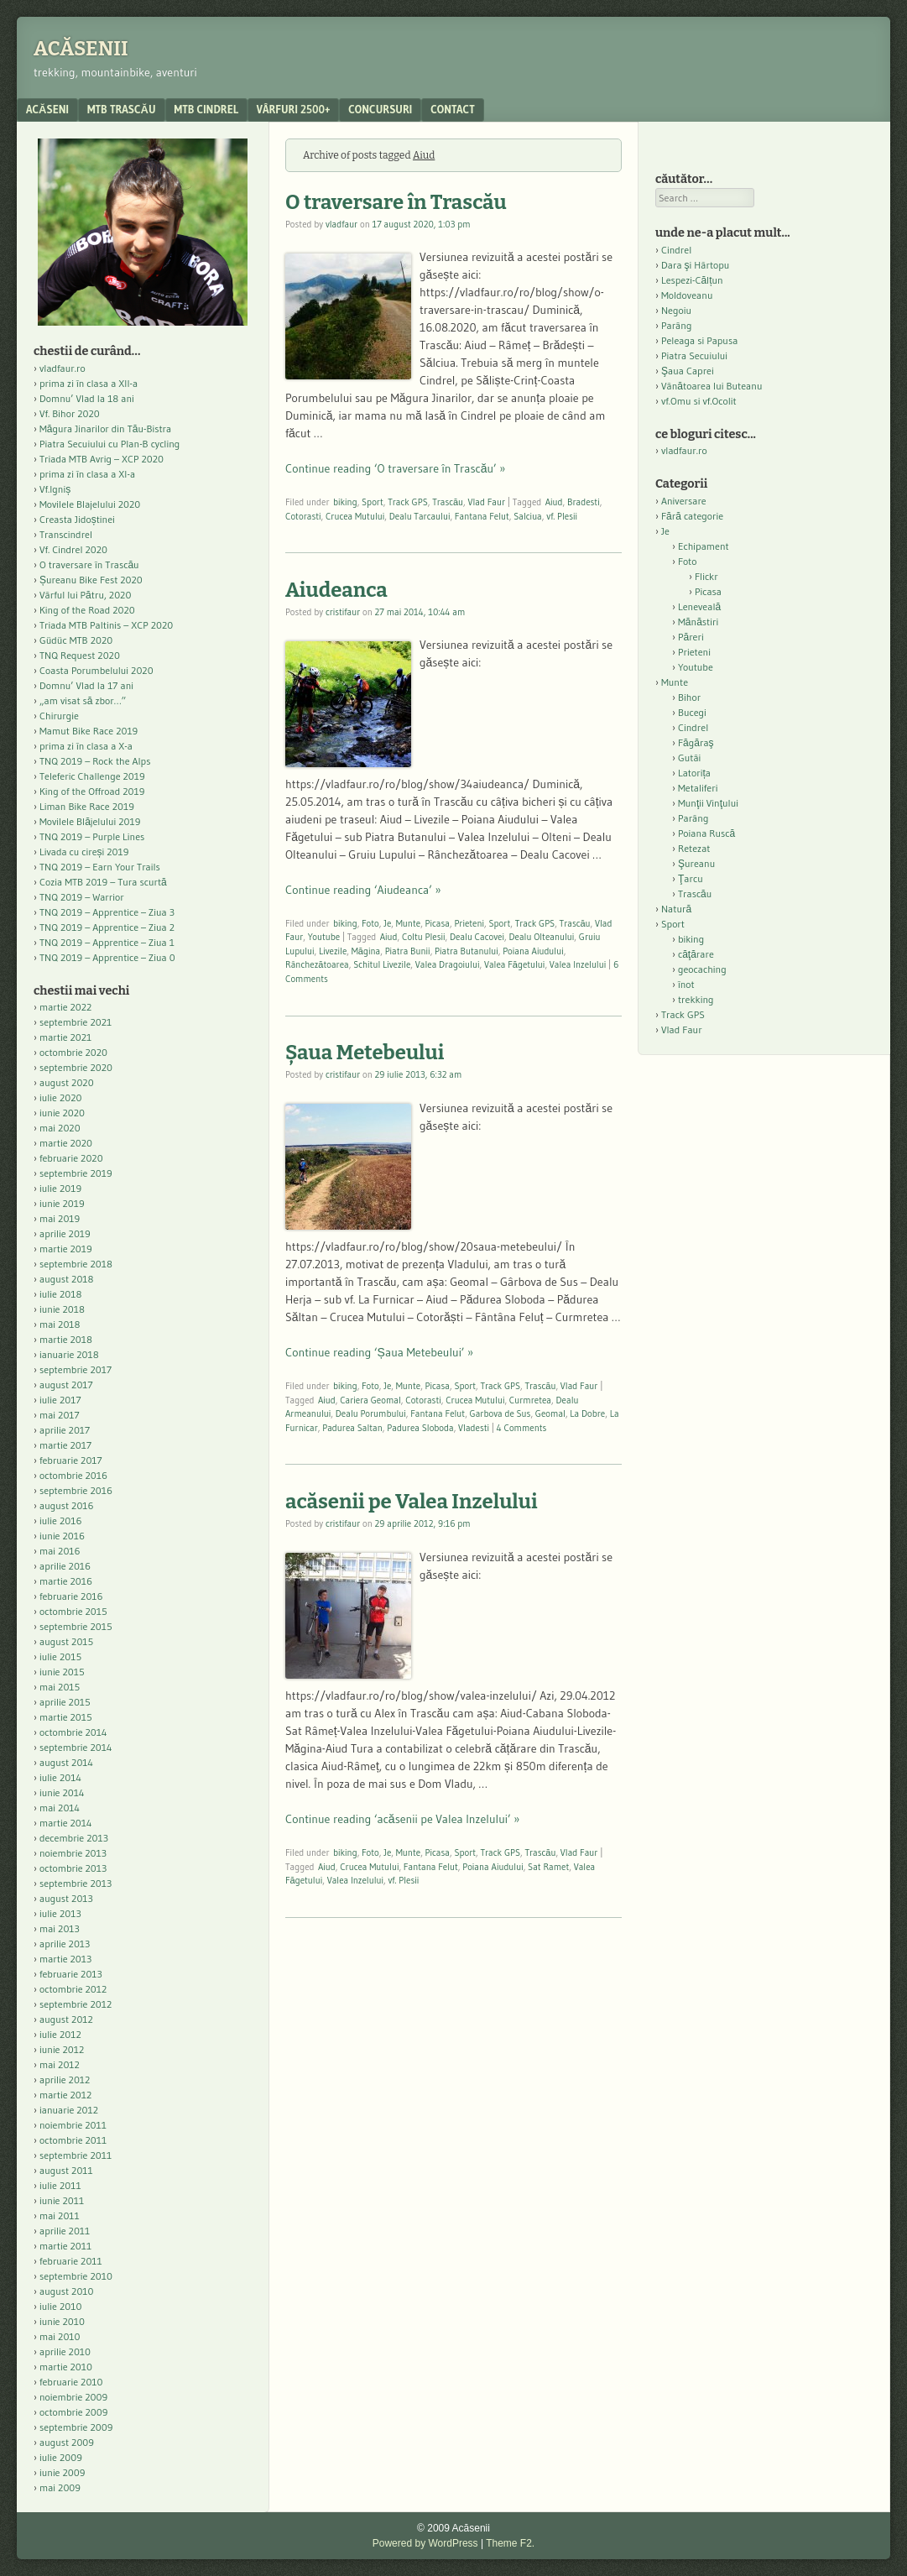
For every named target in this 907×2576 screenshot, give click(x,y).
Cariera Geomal (370, 1400)
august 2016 (66, 1505)
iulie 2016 (60, 1520)
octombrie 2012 (73, 1989)
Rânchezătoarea (317, 964)
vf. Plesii (561, 516)
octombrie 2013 (73, 1868)
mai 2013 (59, 1928)
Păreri (691, 636)
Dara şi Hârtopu (695, 265)
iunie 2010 (62, 2321)
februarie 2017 (70, 1460)
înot (686, 984)
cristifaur (343, 612)
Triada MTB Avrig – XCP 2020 (101, 458)
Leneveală (699, 606)
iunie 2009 (62, 2472)
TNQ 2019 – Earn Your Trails (99, 866)
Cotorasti (303, 516)
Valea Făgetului (514, 964)
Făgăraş (696, 742)
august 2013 (66, 1898)
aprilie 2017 (64, 1430)
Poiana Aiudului (533, 951)
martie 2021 (65, 1037)
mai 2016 (60, 1550)
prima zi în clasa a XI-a (87, 474)
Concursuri (380, 109)
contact (452, 109)
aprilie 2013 (64, 1943)
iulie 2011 (60, 2185)
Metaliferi (697, 787)
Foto (370, 923)
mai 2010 (60, 2336)
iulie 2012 (60, 2034)
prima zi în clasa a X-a (86, 745)
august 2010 (66, 2291)
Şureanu (696, 863)
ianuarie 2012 (68, 2109)
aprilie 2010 (65, 2351)
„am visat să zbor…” (82, 700)
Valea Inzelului (578, 964)
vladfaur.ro (62, 368)
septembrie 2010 (75, 2276)
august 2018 (66, 1278)
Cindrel (676, 249)
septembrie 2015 (75, 1626)
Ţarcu (690, 878)
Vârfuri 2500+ (293, 109)
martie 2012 (65, 2094)
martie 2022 (65, 1007)
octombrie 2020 (73, 1052)
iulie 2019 (60, 1188)
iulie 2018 (60, 1294)
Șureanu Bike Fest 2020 (91, 579)
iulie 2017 (60, 1399)
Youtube (324, 937)
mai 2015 (59, 1686)
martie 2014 (65, 1822)
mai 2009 (60, 2487)
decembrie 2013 (73, 1837)
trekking (696, 999)
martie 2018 (65, 1339)
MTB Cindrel (206, 109)
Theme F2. (510, 2543)
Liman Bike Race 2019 (86, 806)
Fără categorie (692, 515)
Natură (676, 908)
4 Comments (522, 1428)
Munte (408, 923)
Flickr (706, 576)
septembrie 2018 (75, 1263)
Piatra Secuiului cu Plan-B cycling (109, 443)
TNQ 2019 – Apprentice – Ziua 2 (107, 927)
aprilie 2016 (65, 1566)
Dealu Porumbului (371, 1413)
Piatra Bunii (407, 951)
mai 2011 (59, 2215)
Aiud (554, 502)
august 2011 (66, 2170)
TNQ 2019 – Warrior (81, 897)
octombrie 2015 (73, 1611)
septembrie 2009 (75, 2427)
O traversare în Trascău (396, 202)
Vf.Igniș (54, 489)
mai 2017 (59, 1414)
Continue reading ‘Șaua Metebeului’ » (379, 1352)
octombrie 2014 (73, 1732)
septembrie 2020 (75, 1067)
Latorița (694, 772)
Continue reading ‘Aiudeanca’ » (363, 889)
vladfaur (341, 224)
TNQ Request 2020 (79, 655)
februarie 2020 (71, 1158)
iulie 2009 (60, 2457)
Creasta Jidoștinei (77, 519)
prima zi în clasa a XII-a (88, 383)
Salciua (527, 516)
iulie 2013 (60, 1913)
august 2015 (66, 1641)
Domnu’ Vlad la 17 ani (86, 685)
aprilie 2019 (65, 1233)
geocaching (702, 969)
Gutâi (689, 757)
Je (387, 923)
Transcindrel (65, 534)
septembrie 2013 (75, 1883)
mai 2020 (60, 1127)
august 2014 (66, 1762)
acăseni (47, 109)
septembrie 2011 (75, 2155)
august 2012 (66, 2019)
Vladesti (473, 1428)
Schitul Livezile (381, 964)
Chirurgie (59, 715)
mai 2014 (59, 1807)
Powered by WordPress (425, 2543)
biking (345, 502)
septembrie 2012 (75, 2004)
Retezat (694, 848)
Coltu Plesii (423, 937)
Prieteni (469, 923)
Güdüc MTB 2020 (75, 640)
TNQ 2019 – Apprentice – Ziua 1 (107, 942)
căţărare (696, 954)
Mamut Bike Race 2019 (88, 730)
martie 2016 (65, 1581)
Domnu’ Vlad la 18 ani (86, 398)
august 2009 (66, 2442)
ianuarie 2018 (69, 1354)
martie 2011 (65, 2245)
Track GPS (408, 502)
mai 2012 (59, 2064)
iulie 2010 (60, 2306)
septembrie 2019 (75, 1173)
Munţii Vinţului (708, 803)
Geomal (550, 1413)
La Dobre (587, 1413)
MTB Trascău (121, 109)
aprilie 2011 (64, 2230)
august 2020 (66, 1082)
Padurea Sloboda (420, 1428)
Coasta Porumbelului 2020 (96, 670)
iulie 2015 (60, 1656)
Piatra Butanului (466, 951)
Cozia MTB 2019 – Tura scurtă (103, 881)
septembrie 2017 (75, 1369)
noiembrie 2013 (73, 1853)
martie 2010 (65, 2366)
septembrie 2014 (75, 1747)
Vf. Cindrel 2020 (73, 549)
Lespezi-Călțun (692, 280)
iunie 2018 (62, 1309)
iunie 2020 (62, 1112)
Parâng (676, 325)
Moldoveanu (686, 295)
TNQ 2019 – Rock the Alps (94, 761)
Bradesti (583, 502)
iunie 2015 (62, 1671)
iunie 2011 (61, 2200)
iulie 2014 (60, 1777)
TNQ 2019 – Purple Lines (91, 836)
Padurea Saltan (352, 1428)
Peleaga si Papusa (699, 340)
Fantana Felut (482, 516)
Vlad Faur (487, 502)
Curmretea (530, 1400)
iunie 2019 (62, 1203)
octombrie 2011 (73, 2140)
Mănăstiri (698, 621)
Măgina (366, 951)
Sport (372, 502)
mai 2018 (60, 1324)
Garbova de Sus (500, 1413)
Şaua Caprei (687, 370)
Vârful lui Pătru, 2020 (85, 594)
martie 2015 (65, 1717)
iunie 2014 (61, 1792)
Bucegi (692, 712)
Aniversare (683, 500)
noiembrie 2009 (73, 2397)
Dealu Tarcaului (420, 516)
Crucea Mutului (355, 516)
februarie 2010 (71, 2381)
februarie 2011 (70, 2261)
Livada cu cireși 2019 (84, 851)
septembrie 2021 (75, 1022)
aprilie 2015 (65, 1702)
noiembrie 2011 (73, 2125)
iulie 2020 (60, 1097)
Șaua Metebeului (364, 1052)
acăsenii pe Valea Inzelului (411, 1501)
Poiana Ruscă (706, 833)
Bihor (689, 697)
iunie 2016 (62, 1535)
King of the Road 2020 (87, 610)
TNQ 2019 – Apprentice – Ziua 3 (107, 912)
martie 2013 (65, 1958)
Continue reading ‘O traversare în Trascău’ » (395, 468)
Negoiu (676, 310)
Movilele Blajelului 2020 (89, 504)
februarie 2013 (70, 1973)
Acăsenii (81, 48)
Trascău (447, 502)
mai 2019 (59, 1218)
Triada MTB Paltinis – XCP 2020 (106, 625)
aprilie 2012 (64, 2079)
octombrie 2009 (73, 2412)
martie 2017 (65, 1445)
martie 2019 (65, 1248)
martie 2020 (65, 1142)
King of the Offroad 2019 (91, 791)
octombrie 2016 (73, 1475)
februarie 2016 (71, 1596)
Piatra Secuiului (694, 355)
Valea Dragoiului (447, 964)
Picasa (437, 923)
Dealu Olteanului (541, 937)
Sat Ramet (548, 1867)
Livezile (333, 951)
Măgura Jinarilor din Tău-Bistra (105, 428)
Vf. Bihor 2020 (69, 413)
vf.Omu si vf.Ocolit (699, 400)
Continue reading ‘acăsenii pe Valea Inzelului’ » (402, 1818)
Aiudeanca (336, 590)
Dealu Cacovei (477, 937)
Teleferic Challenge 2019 (92, 776)
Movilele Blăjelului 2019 (90, 821)
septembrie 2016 (75, 1490)
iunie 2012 (61, 2049)
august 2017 (66, 1384)
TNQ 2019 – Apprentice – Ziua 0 (107, 957)
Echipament (703, 546)
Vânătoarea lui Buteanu (711, 385)
